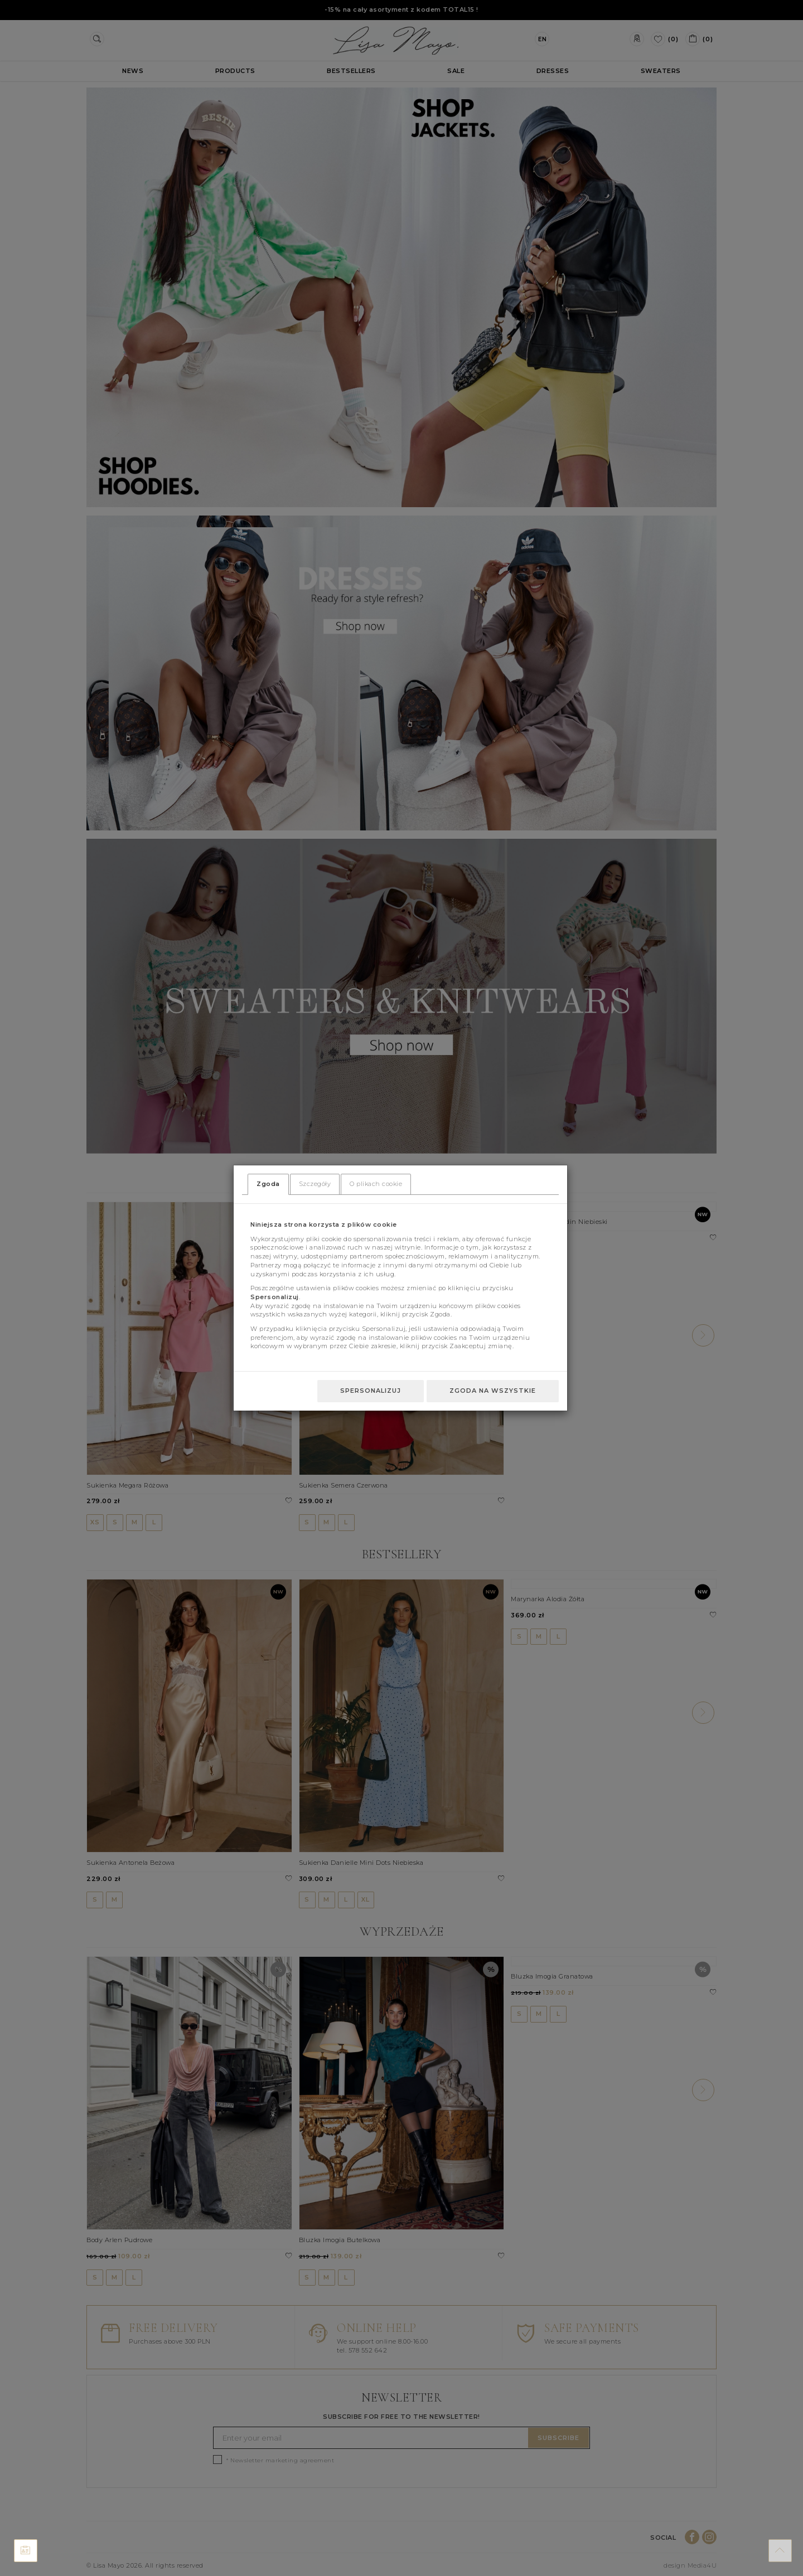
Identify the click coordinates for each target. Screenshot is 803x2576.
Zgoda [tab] (268, 1184)
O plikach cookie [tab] (376, 1184)
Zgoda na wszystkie (492, 1390)
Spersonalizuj (370, 1390)
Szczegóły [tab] (315, 1184)
